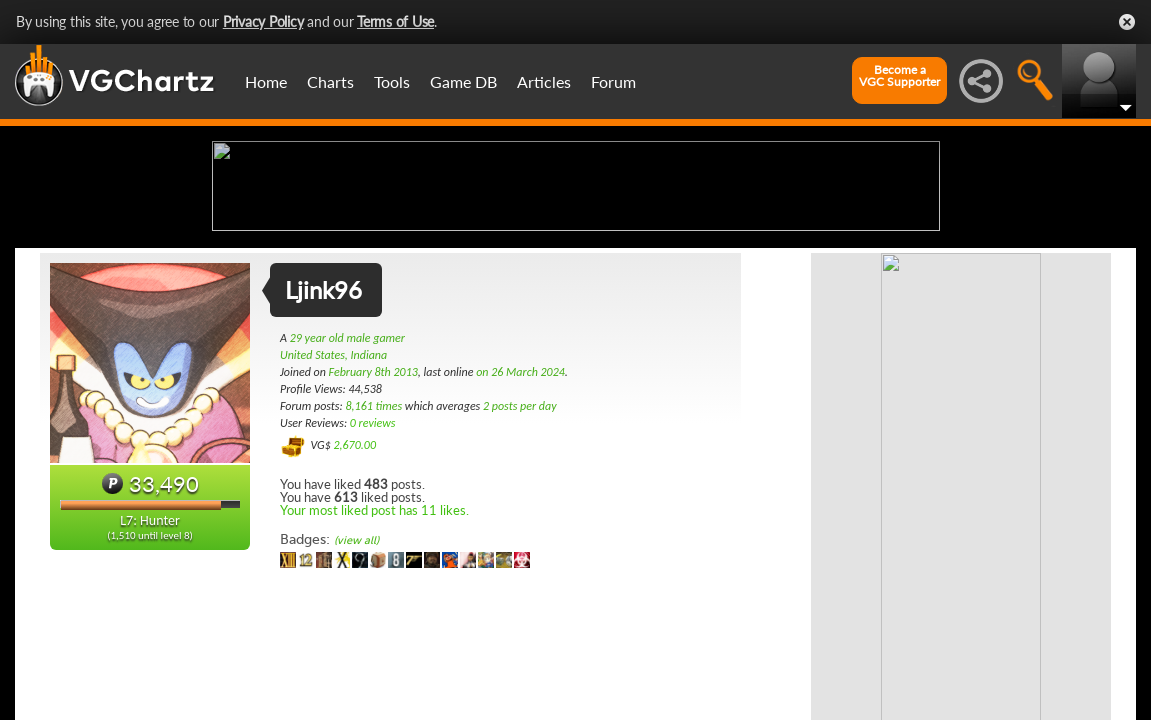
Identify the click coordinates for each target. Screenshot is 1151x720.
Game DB (463, 81)
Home (266, 81)
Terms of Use (395, 21)
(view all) (356, 698)
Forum (613, 81)
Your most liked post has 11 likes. (374, 668)
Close (1127, 22)
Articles (544, 81)
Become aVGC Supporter (899, 76)
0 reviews (373, 581)
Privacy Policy (263, 21)
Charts (330, 81)
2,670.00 (354, 603)
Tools (392, 81)
